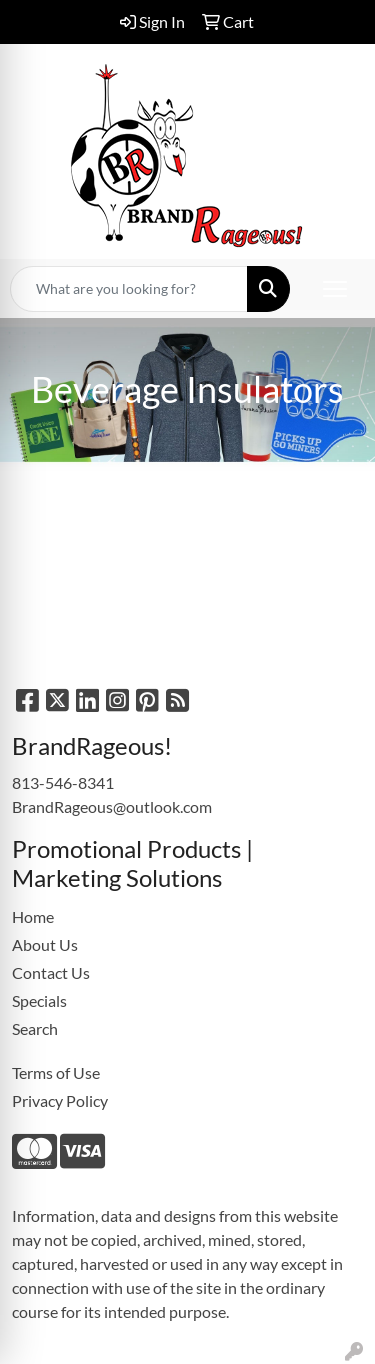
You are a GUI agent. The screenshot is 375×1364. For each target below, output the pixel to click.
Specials (39, 1000)
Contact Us (51, 972)
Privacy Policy (60, 1100)
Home (33, 916)
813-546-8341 (63, 782)
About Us (45, 944)
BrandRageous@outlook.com (112, 806)
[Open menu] (335, 289)
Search (35, 1028)
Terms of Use (56, 1072)
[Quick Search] (129, 289)
